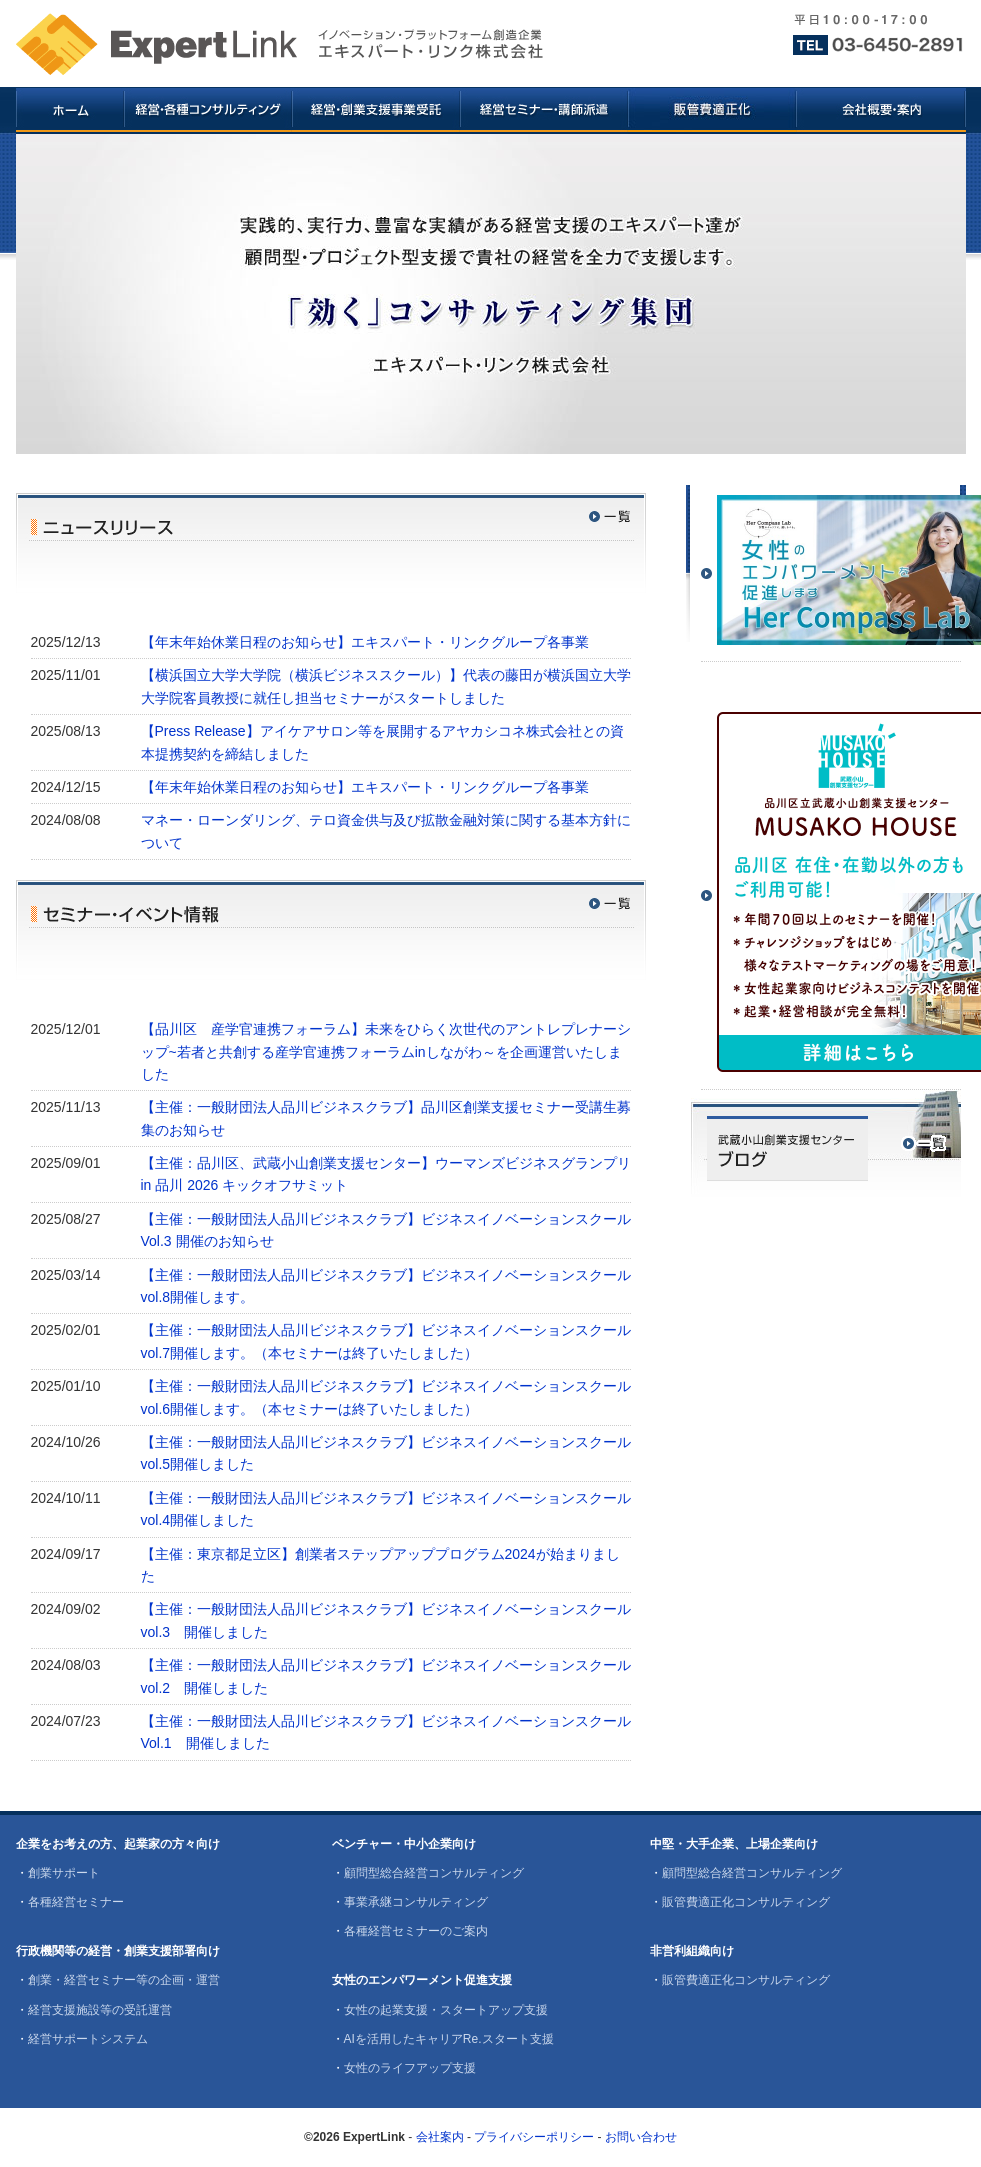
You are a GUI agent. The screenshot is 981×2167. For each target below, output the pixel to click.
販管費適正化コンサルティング (746, 1902)
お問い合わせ (641, 2137)
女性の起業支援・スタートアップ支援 (446, 2010)
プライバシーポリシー (534, 2137)
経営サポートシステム (88, 2039)
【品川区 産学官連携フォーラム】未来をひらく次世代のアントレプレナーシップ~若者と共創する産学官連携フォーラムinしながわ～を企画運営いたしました (386, 1051)
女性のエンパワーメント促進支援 (422, 1980)
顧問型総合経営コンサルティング (434, 1873)
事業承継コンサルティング (416, 1902)
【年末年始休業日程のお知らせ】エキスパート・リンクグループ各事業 (365, 642)
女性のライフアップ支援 (410, 2068)
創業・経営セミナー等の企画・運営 (124, 1980)
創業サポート (64, 1873)
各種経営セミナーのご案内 (416, 1931)
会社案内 (440, 2137)
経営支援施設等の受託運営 (100, 2010)
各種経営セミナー (76, 1902)
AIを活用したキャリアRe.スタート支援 (449, 2039)
